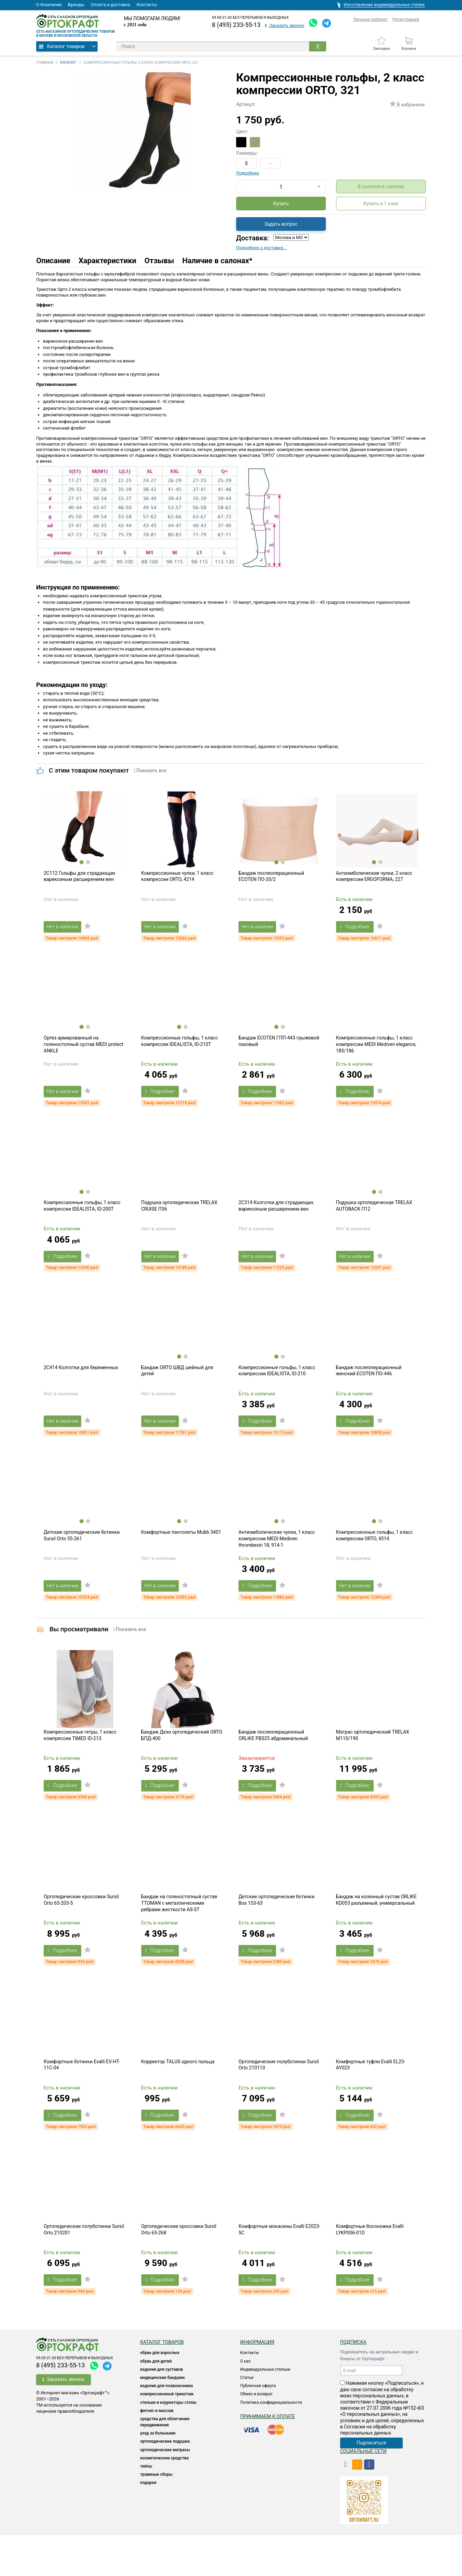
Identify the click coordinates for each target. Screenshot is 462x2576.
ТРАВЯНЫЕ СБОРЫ (156, 2515)
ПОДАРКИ (148, 2523)
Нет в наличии (66, 931)
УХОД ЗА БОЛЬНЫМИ (157, 2474)
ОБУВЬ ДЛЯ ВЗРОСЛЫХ (159, 2394)
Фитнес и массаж (157, 2451)
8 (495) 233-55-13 (236, 24)
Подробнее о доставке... (261, 247)
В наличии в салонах (381, 186)
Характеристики (107, 260)
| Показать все (150, 770)
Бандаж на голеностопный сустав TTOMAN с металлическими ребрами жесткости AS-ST (179, 1935)
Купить (281, 203)
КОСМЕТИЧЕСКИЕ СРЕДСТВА (164, 2499)
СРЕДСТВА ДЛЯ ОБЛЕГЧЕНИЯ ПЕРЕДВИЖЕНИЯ (165, 2462)
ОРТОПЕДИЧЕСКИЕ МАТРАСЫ (165, 2490)
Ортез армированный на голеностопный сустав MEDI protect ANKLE (83, 1053)
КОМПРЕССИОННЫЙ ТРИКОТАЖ (166, 2435)
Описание (53, 260)
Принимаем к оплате (267, 2457)
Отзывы (159, 260)
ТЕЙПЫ (146, 2507)
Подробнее (247, 173)
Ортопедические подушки (165, 2482)
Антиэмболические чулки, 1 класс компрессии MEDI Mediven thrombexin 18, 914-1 (277, 1561)
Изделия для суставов (161, 2410)
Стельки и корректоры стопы (168, 2443)
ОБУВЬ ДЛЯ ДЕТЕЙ (156, 2402)
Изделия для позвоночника (166, 2427)
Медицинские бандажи (162, 2418)
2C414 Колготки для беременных (81, 1385)
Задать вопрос (281, 224)
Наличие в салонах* (217, 260)
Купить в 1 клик (381, 203)
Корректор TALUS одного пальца (178, 2098)
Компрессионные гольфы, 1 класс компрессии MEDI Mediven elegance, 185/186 (376, 1053)
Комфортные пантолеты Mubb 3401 (181, 1555)
